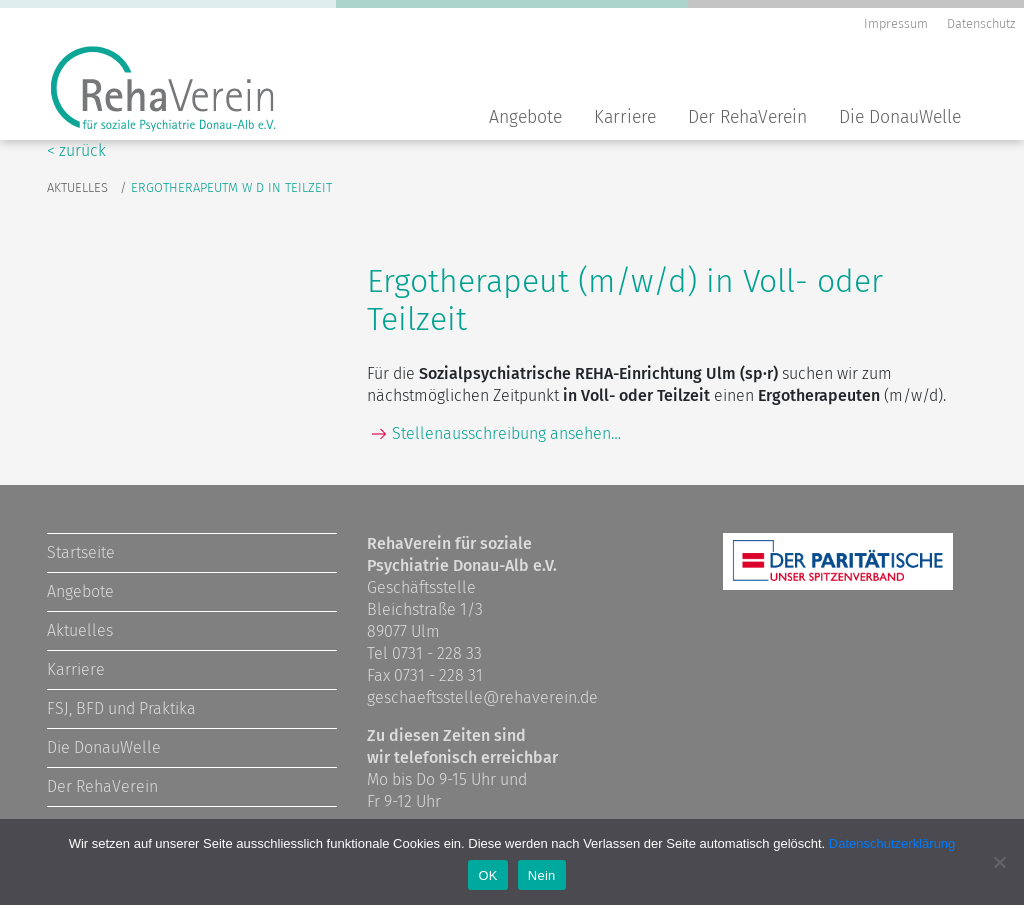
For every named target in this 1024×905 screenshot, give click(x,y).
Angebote (525, 117)
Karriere (625, 117)
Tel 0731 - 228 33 (424, 653)
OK (487, 875)
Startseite (81, 552)
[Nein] (999, 862)
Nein (542, 875)
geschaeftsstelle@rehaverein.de (482, 697)
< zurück (76, 150)
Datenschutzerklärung (892, 843)
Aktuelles (77, 187)
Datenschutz (981, 23)
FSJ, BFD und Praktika (121, 708)
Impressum (896, 23)
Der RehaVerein (747, 117)
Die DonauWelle (900, 117)
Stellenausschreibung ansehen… (506, 433)
